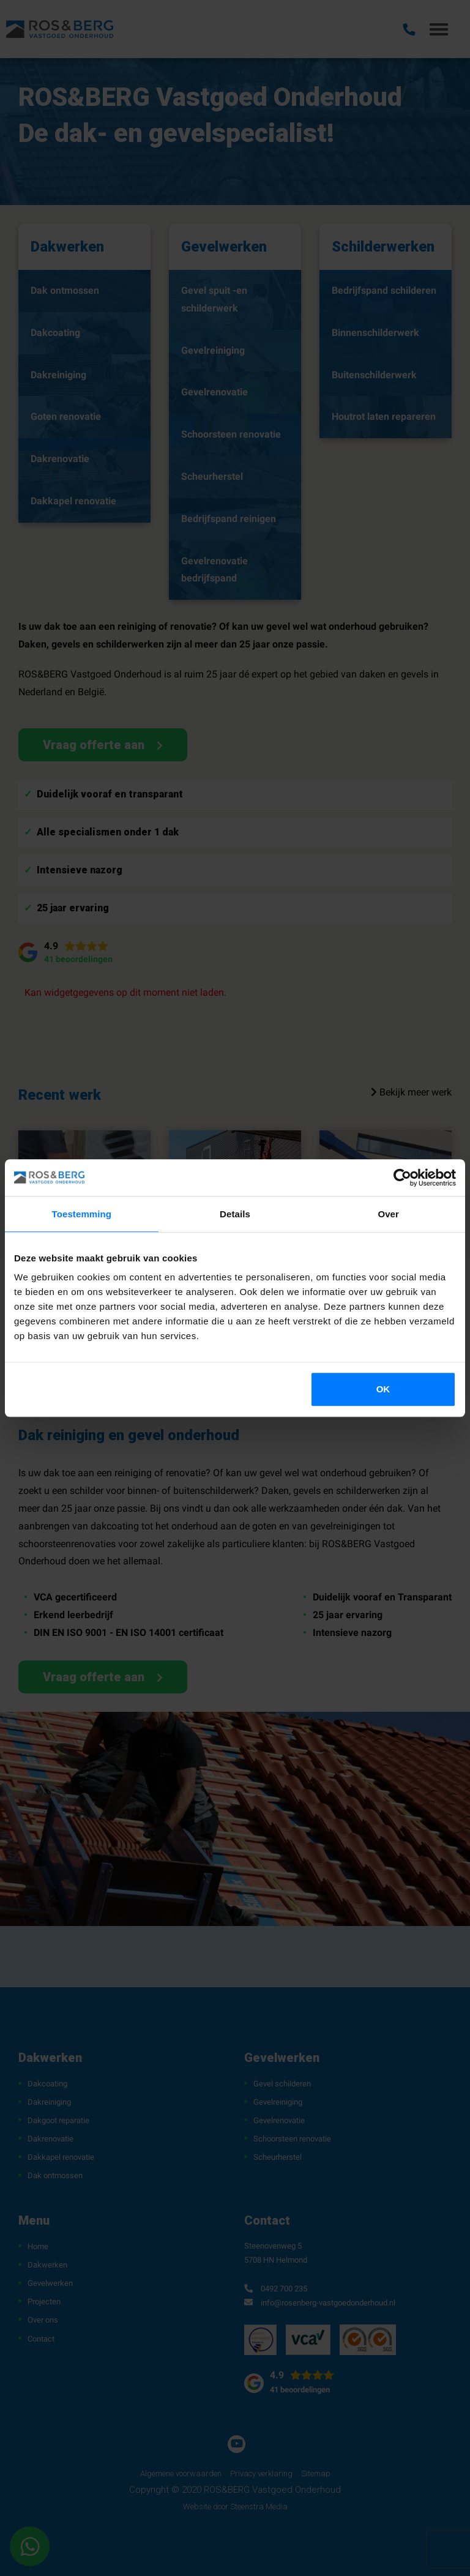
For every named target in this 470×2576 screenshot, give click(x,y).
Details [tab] (235, 1214)
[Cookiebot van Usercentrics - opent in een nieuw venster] (402, 1177)
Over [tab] (388, 1214)
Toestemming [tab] (82, 1214)
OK (383, 1389)
